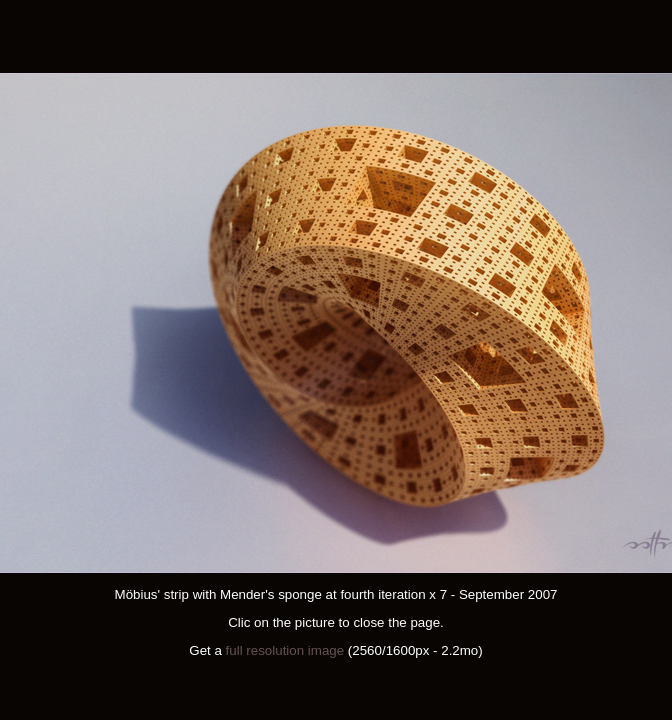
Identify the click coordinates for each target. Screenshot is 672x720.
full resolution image (285, 650)
